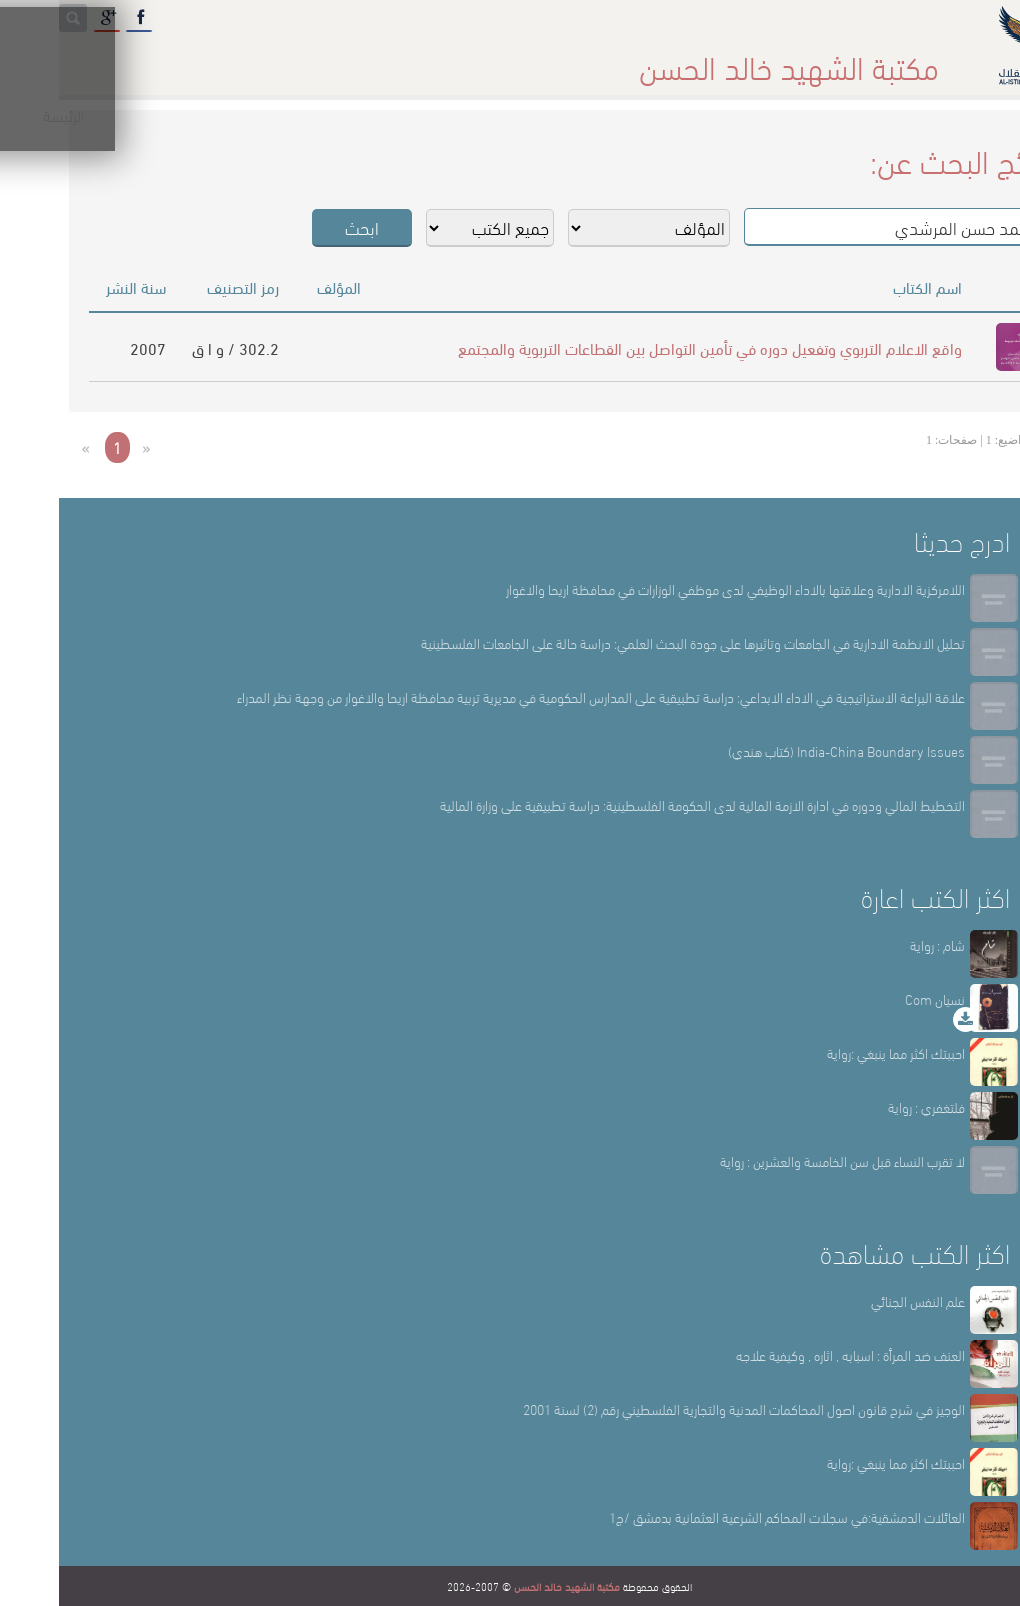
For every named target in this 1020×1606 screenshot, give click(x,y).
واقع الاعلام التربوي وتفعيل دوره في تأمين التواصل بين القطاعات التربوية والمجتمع (651, 347)
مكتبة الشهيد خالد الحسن (508, 1586)
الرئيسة (822, 59)
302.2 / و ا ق (176, 347)
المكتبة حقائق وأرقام (389, 59)
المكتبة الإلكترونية (206, 59)
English (59, 59)
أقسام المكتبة (561, 59)
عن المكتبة (702, 59)
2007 (89, 347)
